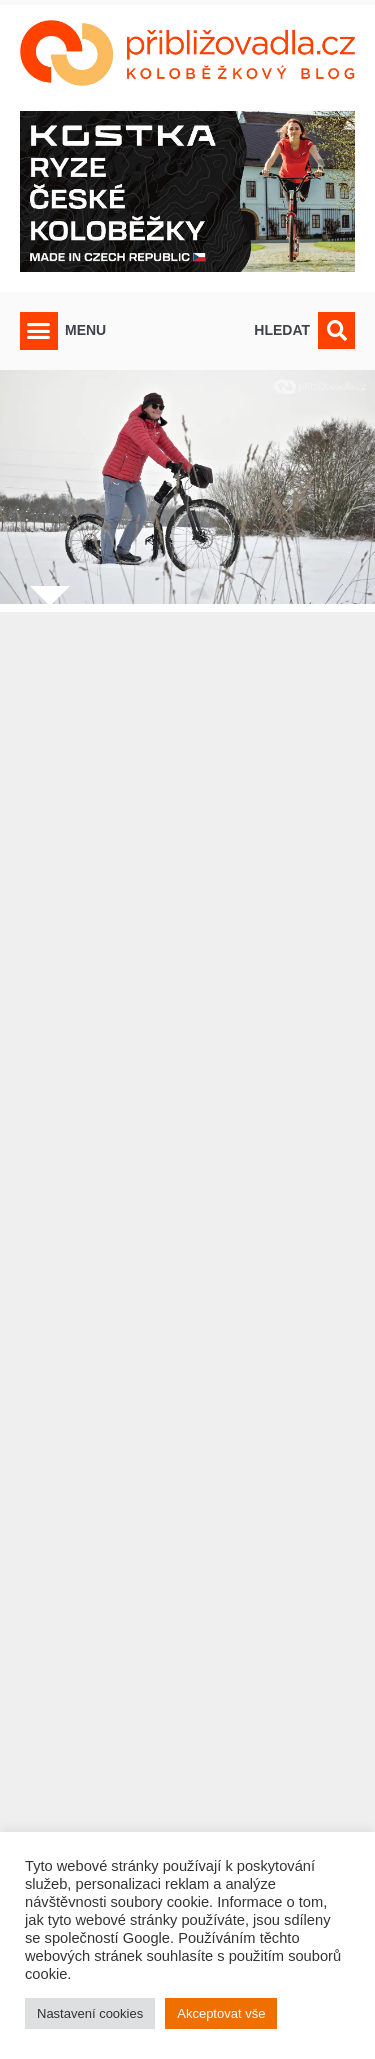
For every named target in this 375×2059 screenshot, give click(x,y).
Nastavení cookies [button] (90, 2013)
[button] (39, 331)
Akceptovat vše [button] (221, 2013)
